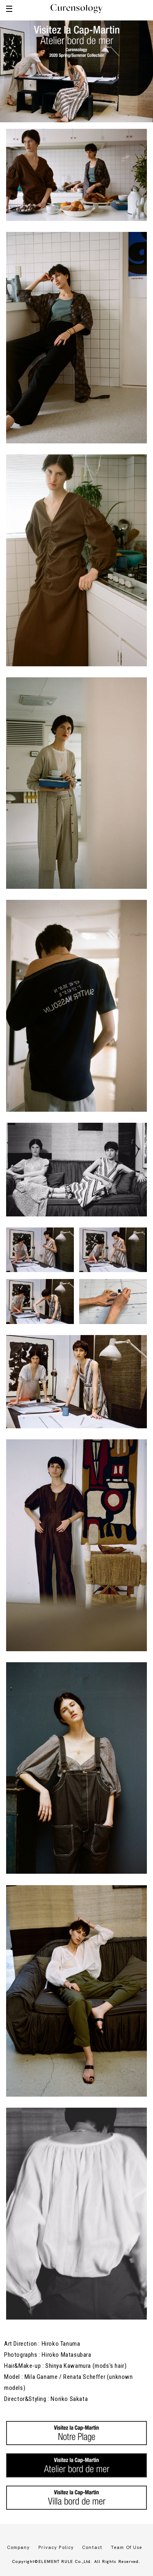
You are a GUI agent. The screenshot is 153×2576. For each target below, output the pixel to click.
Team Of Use (126, 2547)
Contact (92, 2547)
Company (18, 2547)
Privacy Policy (56, 2547)
